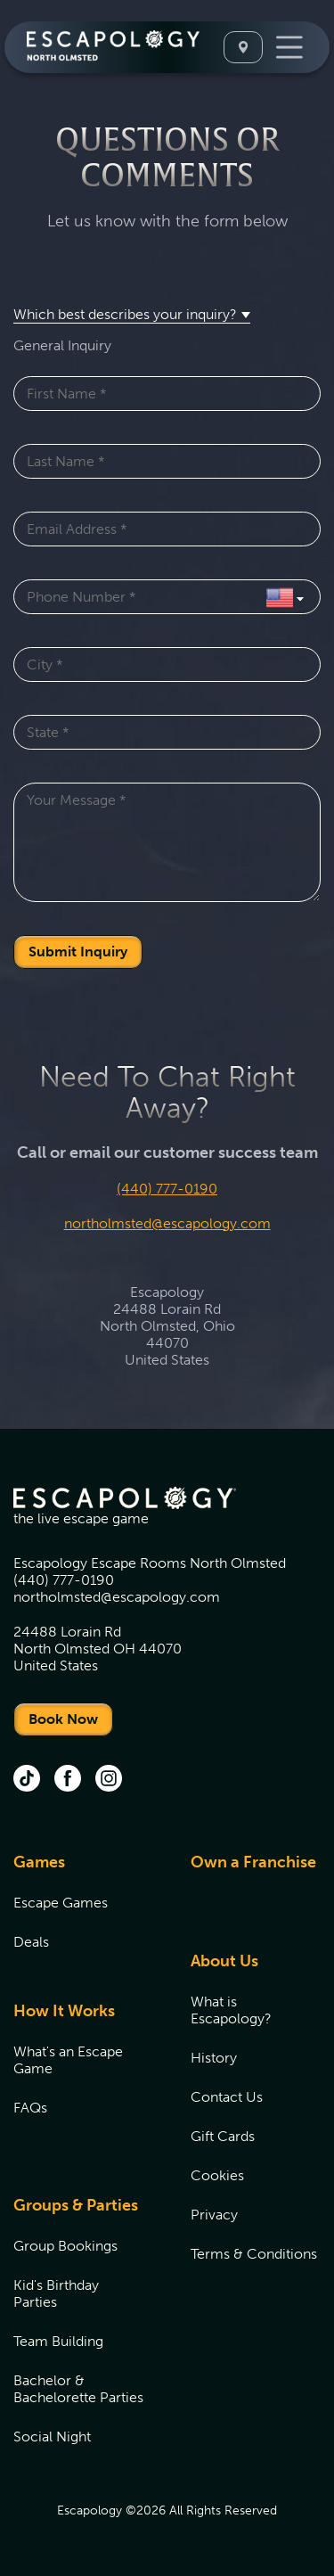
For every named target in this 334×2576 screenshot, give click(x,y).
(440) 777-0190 (167, 1188)
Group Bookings (65, 2245)
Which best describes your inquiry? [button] (125, 314)
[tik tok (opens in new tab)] (26, 1780)
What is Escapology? (231, 2010)
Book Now (63, 1718)
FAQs (30, 2107)
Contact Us (227, 2096)
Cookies (217, 2175)
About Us (224, 1961)
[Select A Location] (243, 47)
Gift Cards (223, 2136)
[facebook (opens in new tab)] (67, 1780)
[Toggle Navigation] (289, 47)
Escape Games (60, 1902)
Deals (31, 1941)
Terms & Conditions (254, 2253)
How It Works (64, 2011)
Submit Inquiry (78, 951)
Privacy (214, 2214)
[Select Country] (284, 597)
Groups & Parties (75, 2205)
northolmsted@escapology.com (167, 1223)
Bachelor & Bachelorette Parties (78, 2389)
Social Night (52, 2436)
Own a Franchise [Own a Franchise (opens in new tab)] (253, 1862)
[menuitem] (79, 1912)
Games (39, 1862)
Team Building (58, 2341)
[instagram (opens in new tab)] (108, 1780)
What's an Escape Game (68, 2060)
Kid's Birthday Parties (56, 2293)
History (214, 2057)
